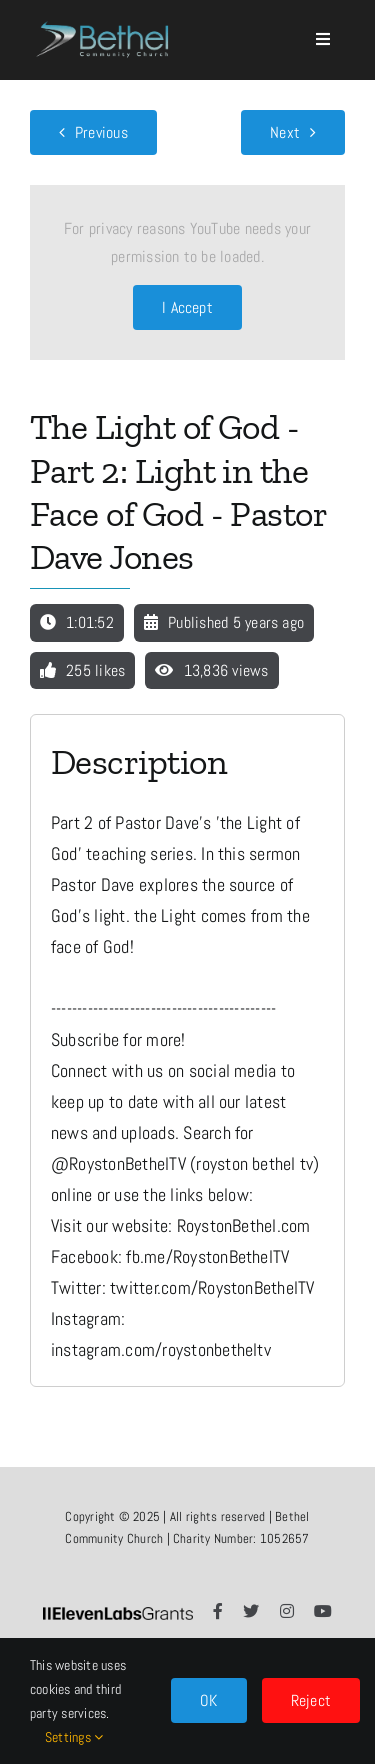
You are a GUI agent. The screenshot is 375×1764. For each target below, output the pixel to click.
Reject (311, 1700)
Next (285, 132)
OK (208, 1700)
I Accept (187, 307)
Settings (74, 1737)
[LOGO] (104, 16)
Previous (101, 132)
